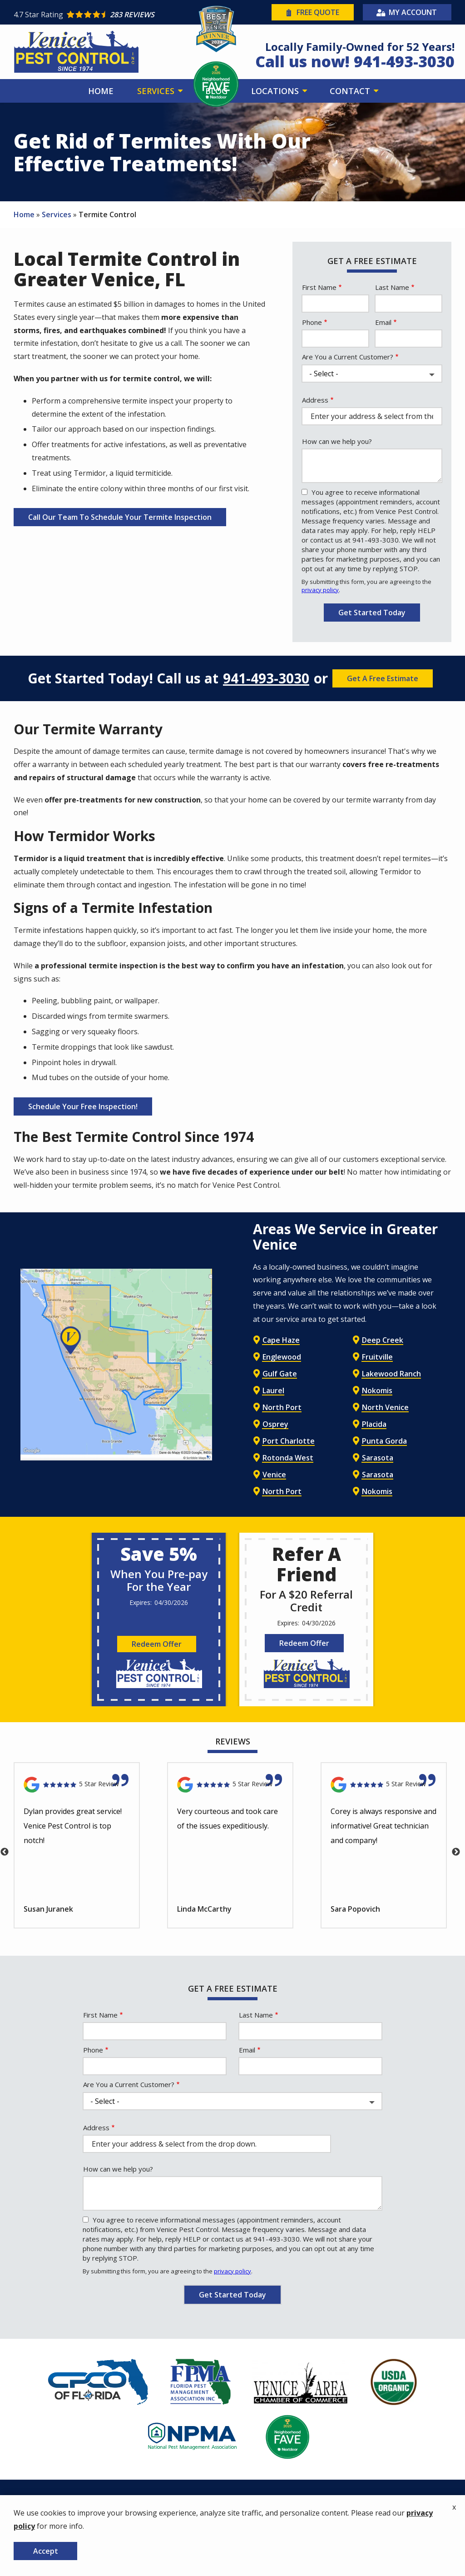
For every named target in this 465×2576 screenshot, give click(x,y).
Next (455, 1852)
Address (315, 399)
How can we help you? (337, 441)
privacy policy (320, 590)
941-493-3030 (266, 678)
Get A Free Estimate (382, 678)
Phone (312, 322)
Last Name (392, 287)
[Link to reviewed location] (77, 1785)
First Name (319, 287)
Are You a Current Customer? (347, 356)
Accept (45, 2551)
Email (383, 322)
